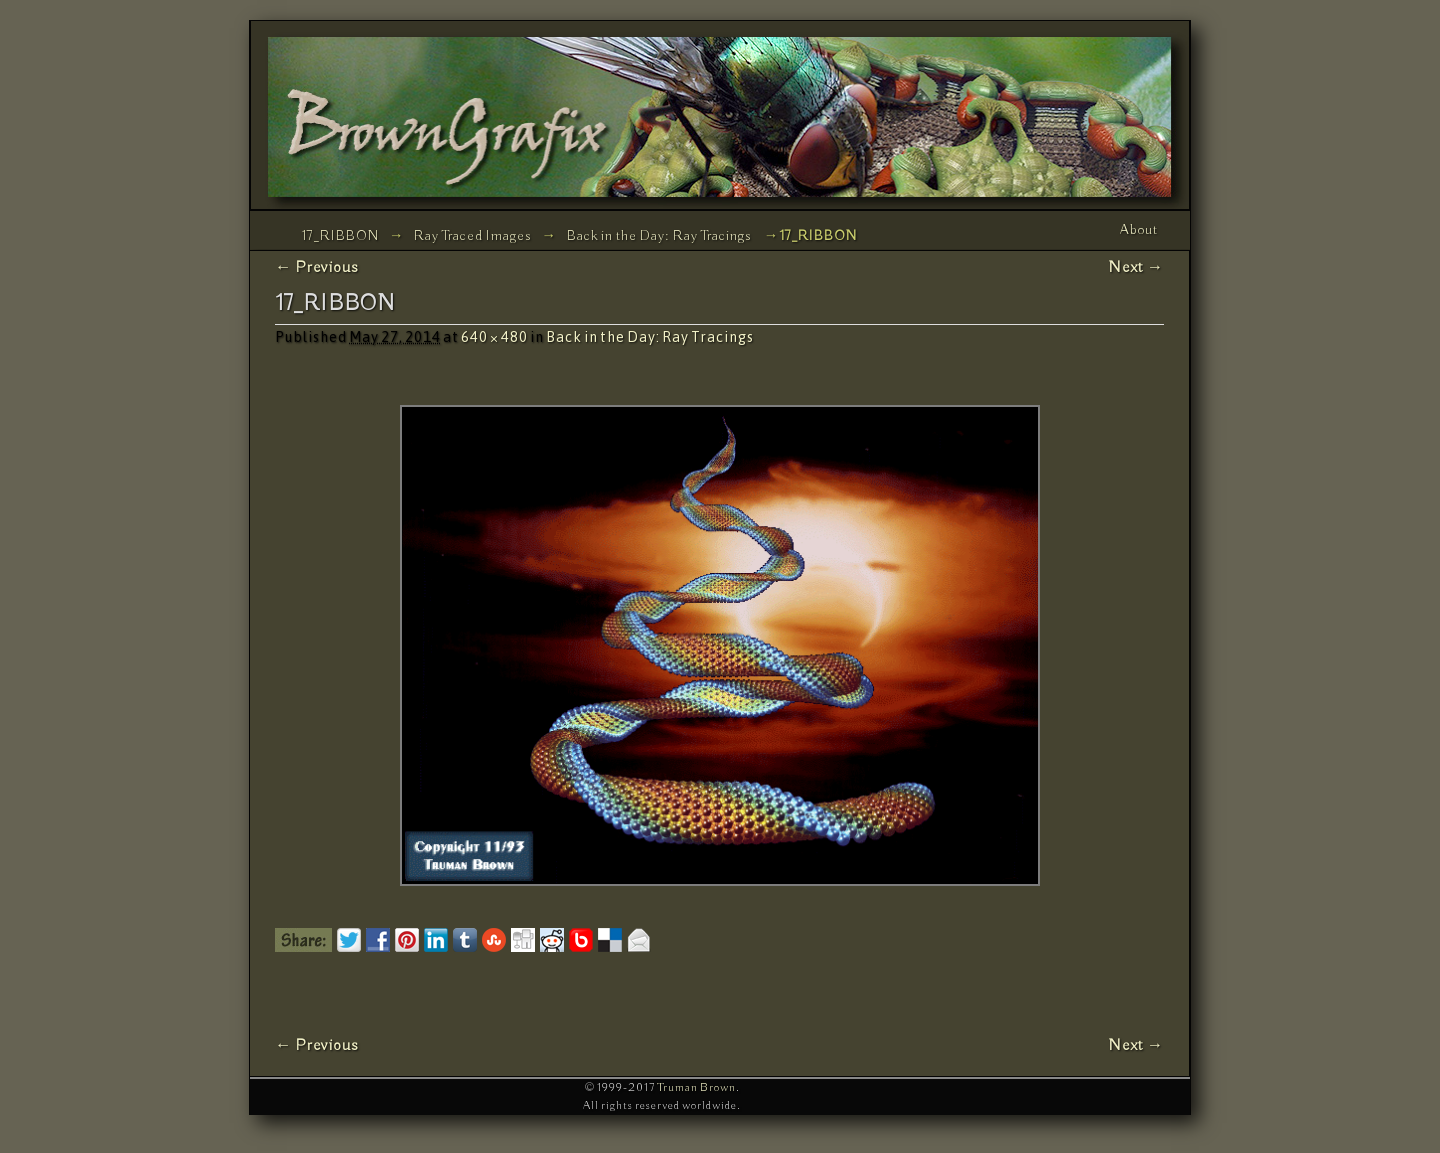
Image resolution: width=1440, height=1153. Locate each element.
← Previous (317, 267)
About (1139, 230)
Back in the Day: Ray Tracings (659, 236)
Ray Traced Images (472, 236)
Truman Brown (696, 1087)
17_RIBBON (340, 236)
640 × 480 (494, 337)
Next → (1136, 267)
